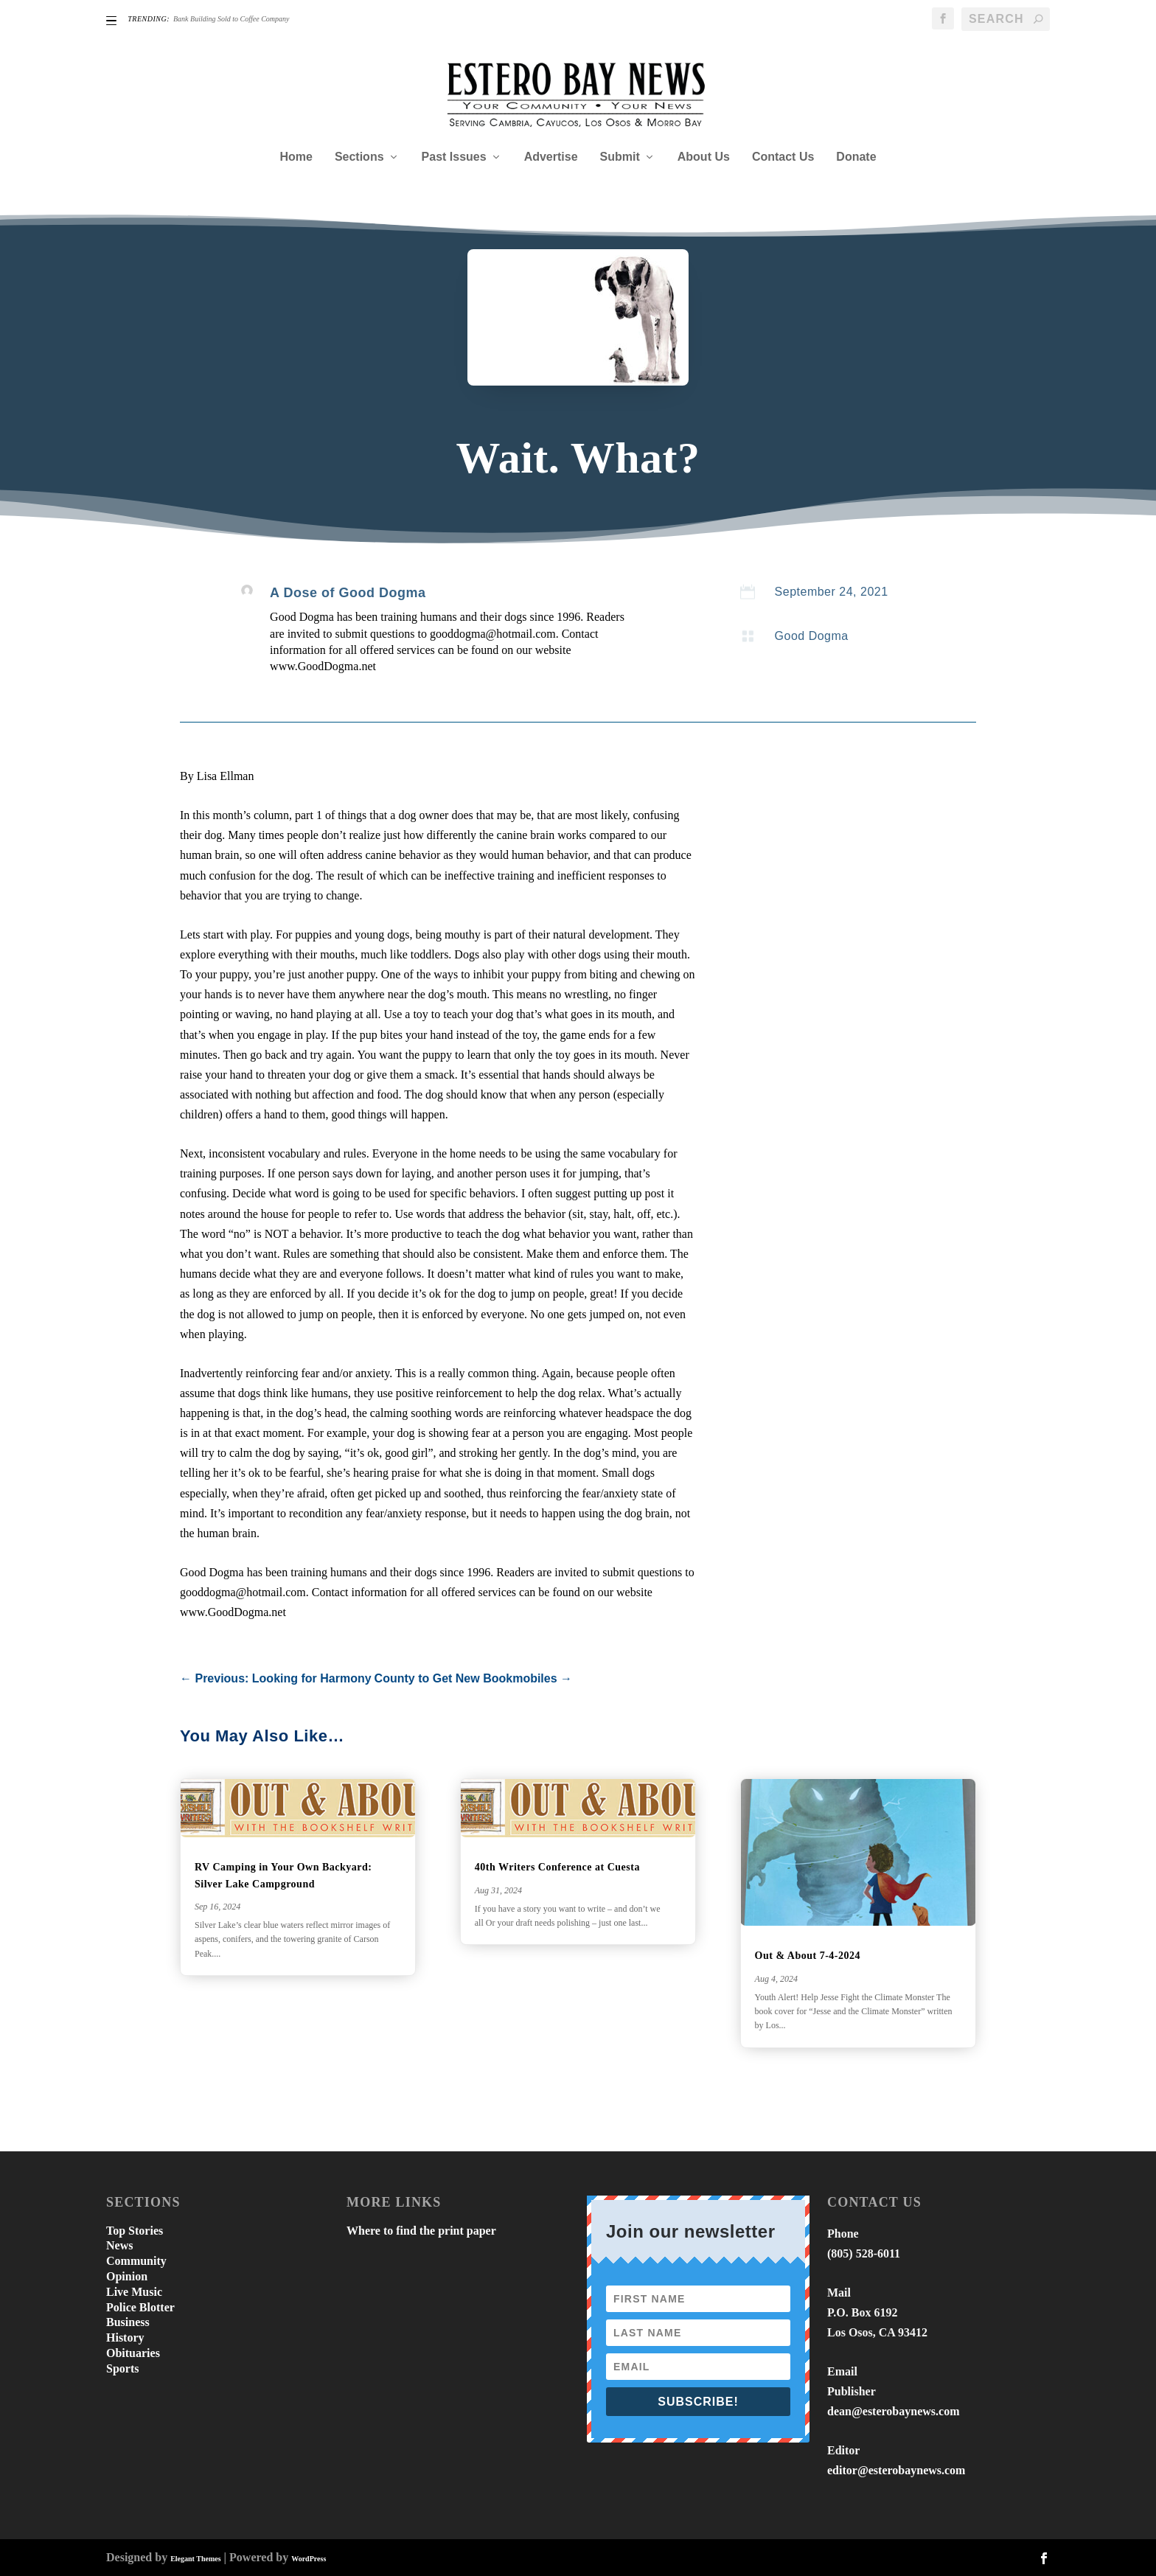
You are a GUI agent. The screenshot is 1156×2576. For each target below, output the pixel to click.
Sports (122, 2368)
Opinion (126, 2276)
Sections (359, 157)
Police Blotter (140, 2307)
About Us (704, 157)
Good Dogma (812, 636)
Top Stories (134, 2230)
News (119, 2245)
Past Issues (454, 157)
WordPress (308, 2559)
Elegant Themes (195, 2559)
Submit (620, 157)
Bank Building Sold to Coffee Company (231, 19)
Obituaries (133, 2353)
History (125, 2337)
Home (295, 157)
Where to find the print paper (421, 2230)
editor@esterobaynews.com (896, 2470)
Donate (856, 157)
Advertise (551, 157)
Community (136, 2261)
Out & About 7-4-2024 (807, 1955)
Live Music (134, 2292)
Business (128, 2322)
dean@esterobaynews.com (893, 2411)
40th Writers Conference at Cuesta (557, 1867)
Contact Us (783, 157)
